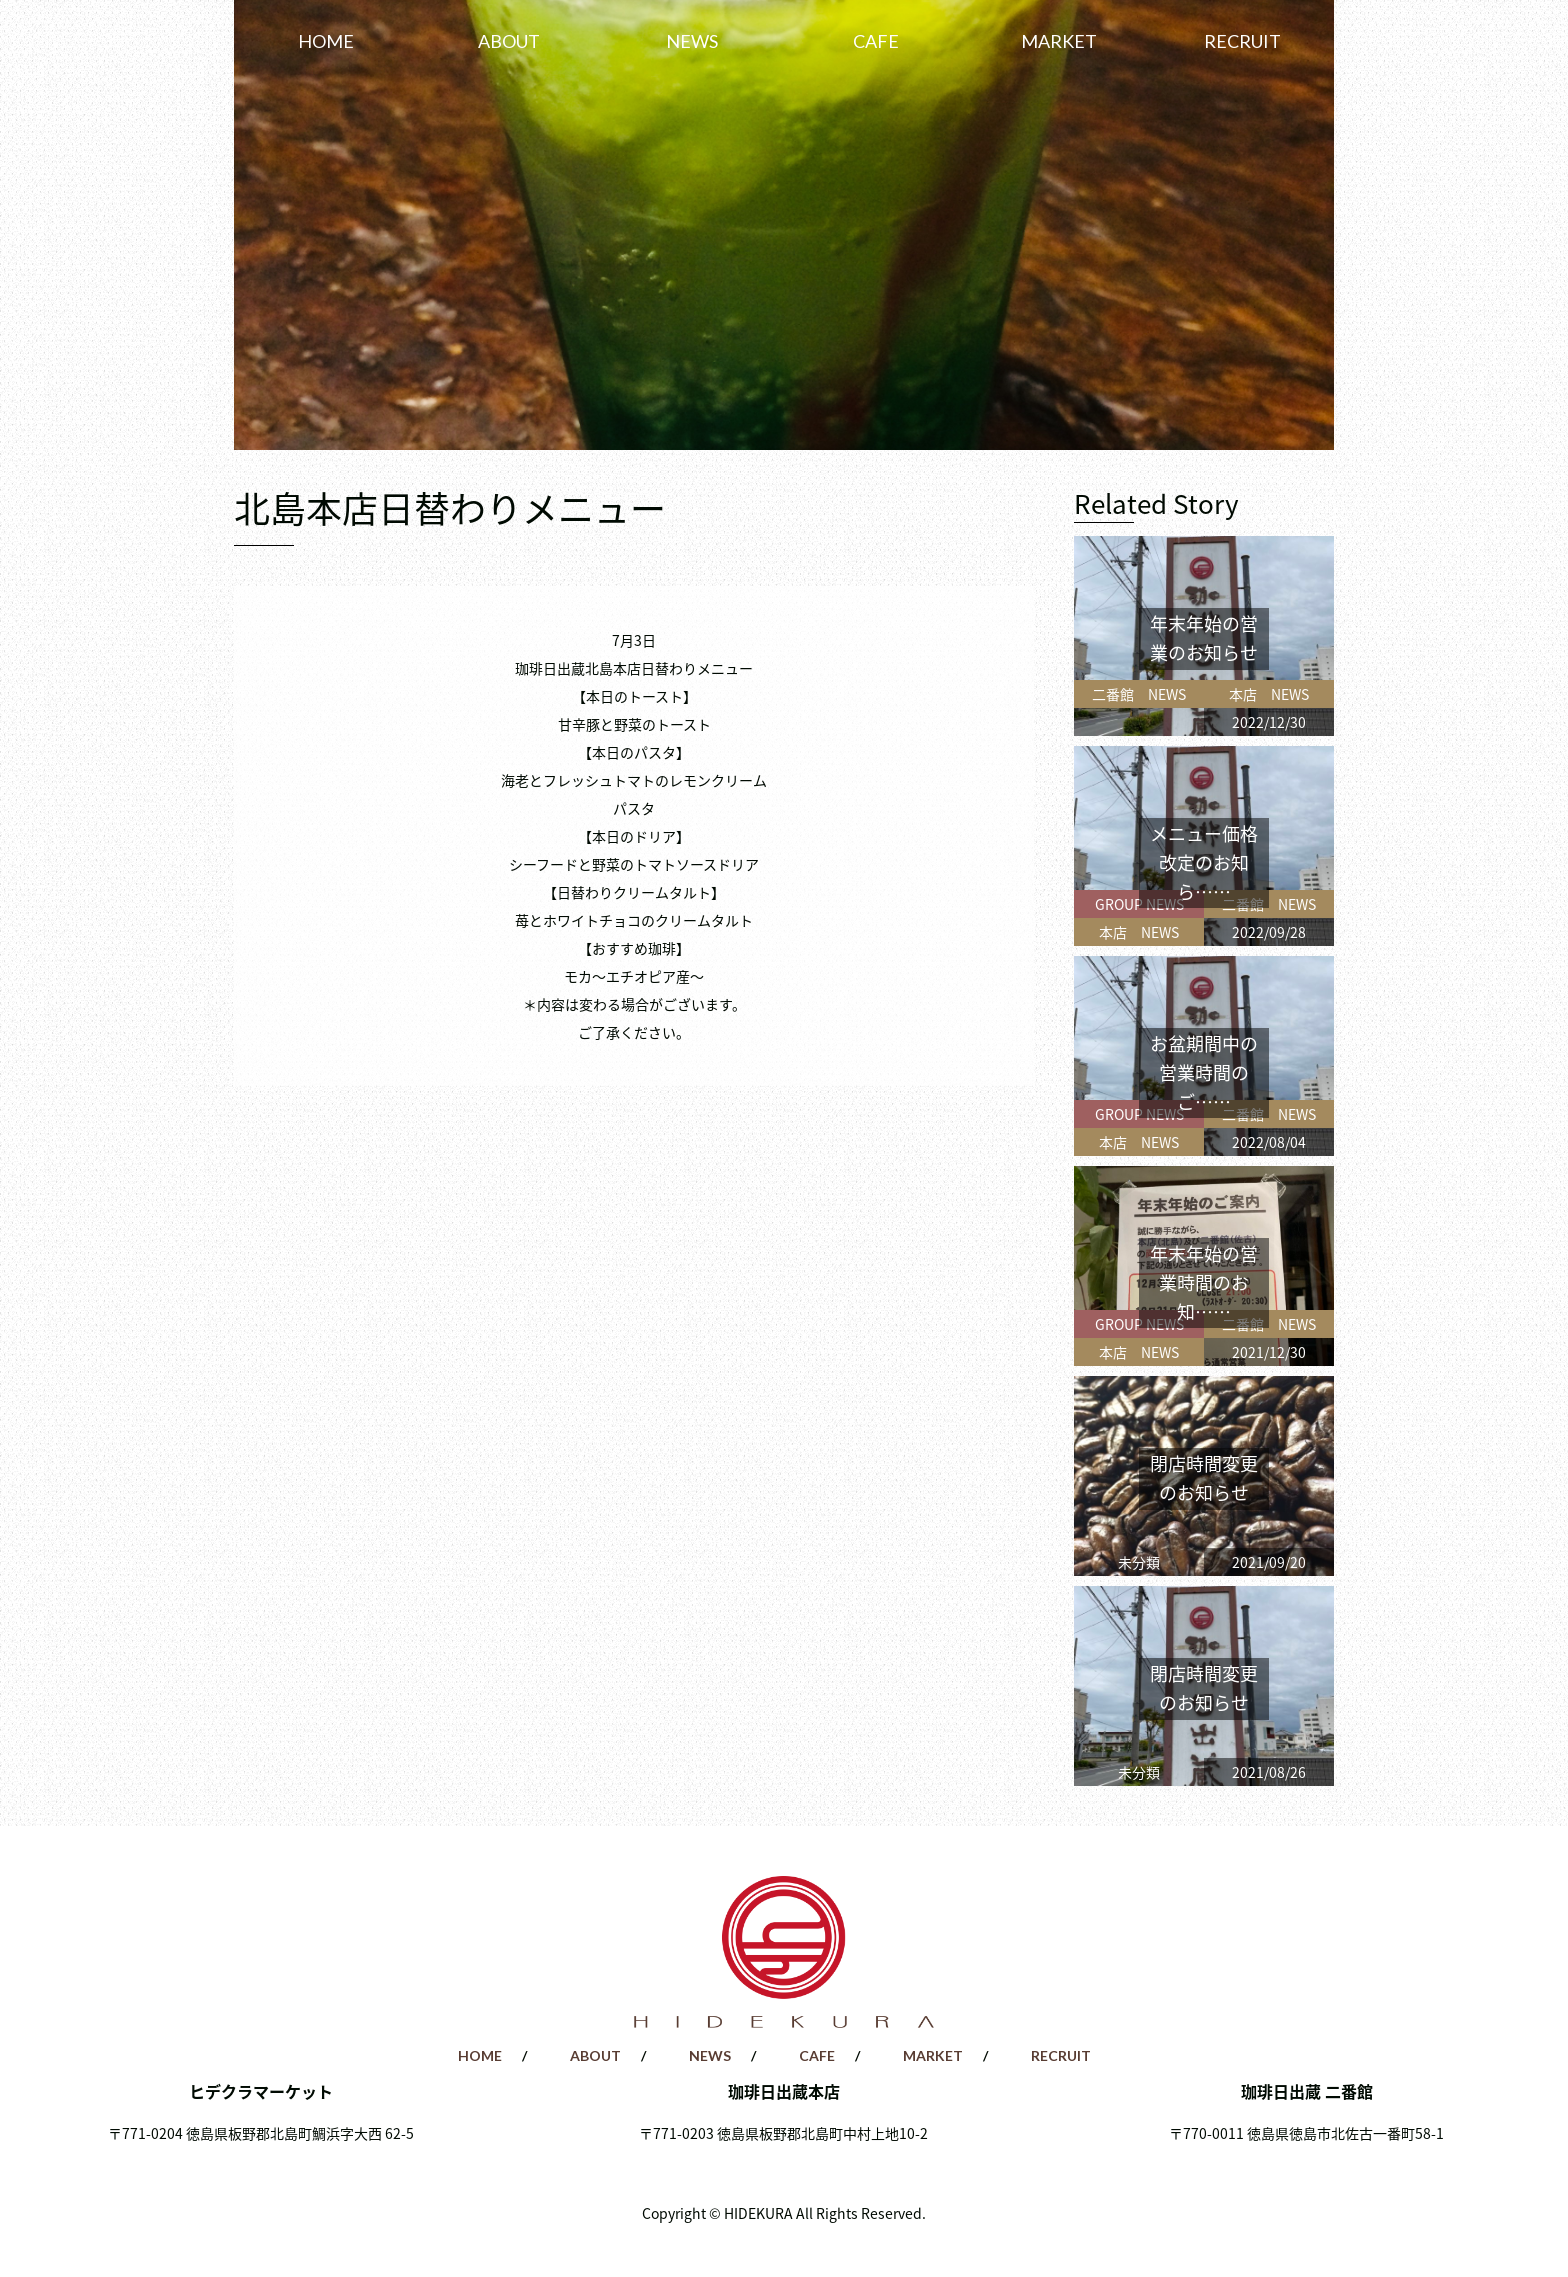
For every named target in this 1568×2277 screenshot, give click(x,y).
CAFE (876, 41)
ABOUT (509, 41)
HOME (326, 41)
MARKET (1059, 41)
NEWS (692, 41)
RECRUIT (1242, 41)
